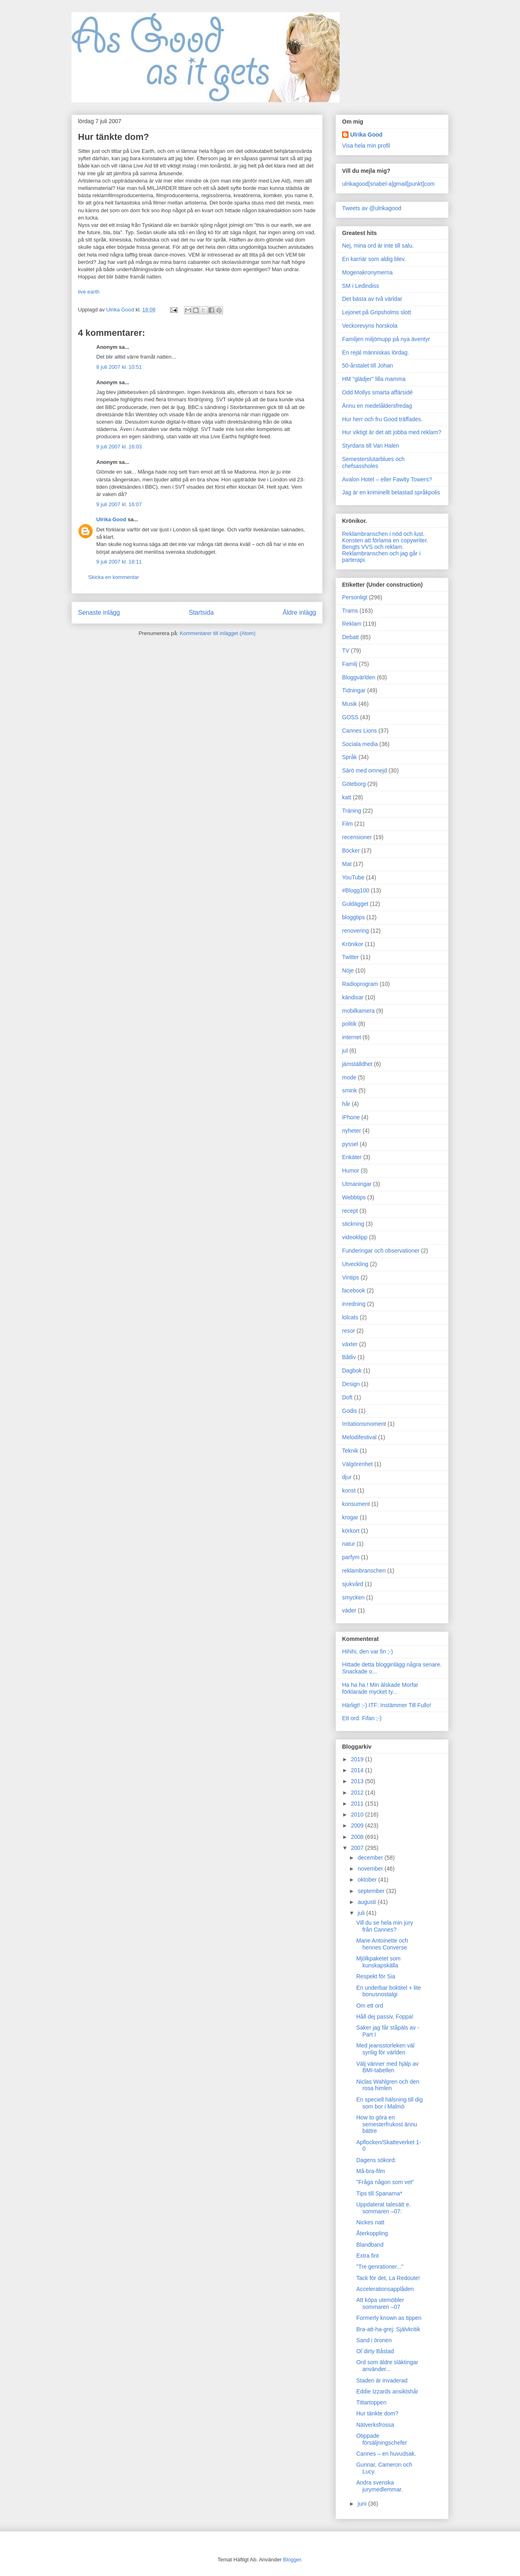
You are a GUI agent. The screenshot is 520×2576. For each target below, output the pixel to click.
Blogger (292, 2559)
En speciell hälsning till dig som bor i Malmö (389, 2103)
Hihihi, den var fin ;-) (367, 1651)
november (371, 1868)
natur (348, 1543)
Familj (349, 664)
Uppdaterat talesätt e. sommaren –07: (383, 2208)
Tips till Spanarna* (379, 2193)
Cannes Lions (359, 730)
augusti (367, 1902)
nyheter (351, 1130)
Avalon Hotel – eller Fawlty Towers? (387, 479)
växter (350, 1344)
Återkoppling (372, 2233)
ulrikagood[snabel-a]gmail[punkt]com (388, 184)
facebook (353, 1290)
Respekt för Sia (375, 1976)
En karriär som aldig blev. (374, 259)
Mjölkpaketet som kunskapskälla (378, 1962)
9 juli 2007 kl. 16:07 (119, 504)
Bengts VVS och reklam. (373, 547)
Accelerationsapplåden (385, 2289)
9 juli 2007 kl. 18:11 (119, 562)
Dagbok (352, 1370)
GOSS (350, 717)
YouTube (353, 877)
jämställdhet (357, 1064)
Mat (346, 864)
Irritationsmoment (364, 1424)
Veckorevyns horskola (369, 325)
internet (351, 1037)
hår (346, 1104)
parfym (351, 1557)
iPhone (351, 1117)
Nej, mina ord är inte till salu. (378, 245)
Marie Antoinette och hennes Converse (382, 1944)
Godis (349, 1411)
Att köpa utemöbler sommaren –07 (380, 2303)
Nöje (348, 970)
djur (346, 1477)
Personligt (354, 597)
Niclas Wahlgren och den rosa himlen (387, 2085)
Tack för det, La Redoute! (388, 2278)
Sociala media (360, 744)
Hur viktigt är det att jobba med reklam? (391, 432)
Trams (350, 610)
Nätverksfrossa (375, 2425)
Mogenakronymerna (367, 272)
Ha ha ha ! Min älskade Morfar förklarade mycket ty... (380, 1688)
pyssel (350, 1144)
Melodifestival (359, 1437)
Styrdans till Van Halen (370, 445)
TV (345, 650)
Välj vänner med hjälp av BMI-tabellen (387, 2067)
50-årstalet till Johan (367, 365)
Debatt (350, 637)
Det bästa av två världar (372, 299)
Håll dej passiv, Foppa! (385, 2016)
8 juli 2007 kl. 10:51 (119, 367)
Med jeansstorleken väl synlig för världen (385, 2049)
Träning (351, 810)
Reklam (351, 623)
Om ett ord (369, 2005)
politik (349, 1023)
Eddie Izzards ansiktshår (387, 2391)
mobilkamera (358, 1010)
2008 (358, 1837)
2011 (358, 1803)
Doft (347, 1397)
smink (349, 1090)
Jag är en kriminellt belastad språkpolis (391, 492)
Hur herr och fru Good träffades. (382, 419)
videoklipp (354, 1237)
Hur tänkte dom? (377, 2413)
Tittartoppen (371, 2402)
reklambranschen (364, 1570)
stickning (353, 1224)
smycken (353, 1597)
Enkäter (352, 1157)
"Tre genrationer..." (379, 2266)
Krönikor (352, 944)
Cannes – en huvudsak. (386, 2453)
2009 (358, 1825)
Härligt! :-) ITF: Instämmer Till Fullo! (386, 1705)
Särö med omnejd (364, 770)
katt (346, 797)
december (371, 1857)
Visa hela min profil (366, 145)
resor (348, 1330)
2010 (358, 1814)
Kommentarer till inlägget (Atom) (217, 633)
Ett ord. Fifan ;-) (361, 1718)
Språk (349, 757)
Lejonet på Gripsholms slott (376, 312)
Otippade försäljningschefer (381, 2439)
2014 (358, 1770)
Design (351, 1384)
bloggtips (353, 917)
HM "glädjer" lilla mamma (373, 379)
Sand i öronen (374, 2340)
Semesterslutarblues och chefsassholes (373, 462)
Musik (349, 704)
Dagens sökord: (376, 2160)
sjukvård (352, 1584)
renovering (355, 930)
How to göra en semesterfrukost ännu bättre (386, 2124)
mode (349, 1077)
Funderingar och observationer (381, 1250)
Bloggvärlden (358, 677)
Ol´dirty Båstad (375, 2351)
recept (350, 1211)
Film (347, 823)
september (372, 1891)
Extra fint (367, 2255)
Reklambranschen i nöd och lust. (383, 534)
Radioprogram (360, 984)
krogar (350, 1517)
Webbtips (354, 1197)
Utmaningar (356, 1184)
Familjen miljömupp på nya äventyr (386, 339)
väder (349, 1610)
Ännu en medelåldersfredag (377, 405)
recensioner (357, 837)
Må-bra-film (370, 2171)
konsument (356, 1504)
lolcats (350, 1317)
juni (363, 2503)
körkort (351, 1530)
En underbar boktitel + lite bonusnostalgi (388, 1991)
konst (348, 1490)
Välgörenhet (357, 1464)
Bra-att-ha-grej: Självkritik (388, 2329)
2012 (358, 1792)
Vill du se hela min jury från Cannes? (384, 1926)
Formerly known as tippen (388, 2318)
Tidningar (354, 690)
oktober (368, 1879)
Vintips (350, 1277)
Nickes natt (370, 2222)
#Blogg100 (355, 890)
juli (362, 1913)
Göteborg (354, 784)
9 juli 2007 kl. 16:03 (119, 447)
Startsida (201, 612)
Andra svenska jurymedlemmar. (379, 2486)
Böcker (351, 850)
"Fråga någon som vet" (385, 2182)
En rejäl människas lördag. (375, 352)
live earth (89, 292)
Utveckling (355, 1264)
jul (345, 1050)
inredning (354, 1304)
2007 (358, 1848)
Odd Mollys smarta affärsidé (377, 392)
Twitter (350, 957)
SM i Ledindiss (360, 286)
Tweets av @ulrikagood (371, 208)
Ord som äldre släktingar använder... (387, 2365)
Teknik (350, 1450)
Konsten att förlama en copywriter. (385, 540)
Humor (350, 1170)
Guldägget (355, 904)
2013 (358, 1781)
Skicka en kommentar (113, 577)
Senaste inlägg (99, 612)
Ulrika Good (111, 519)
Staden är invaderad (381, 2380)
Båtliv (349, 1357)
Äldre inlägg (299, 612)
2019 (358, 1759)
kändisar (353, 997)
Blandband (370, 2244)
